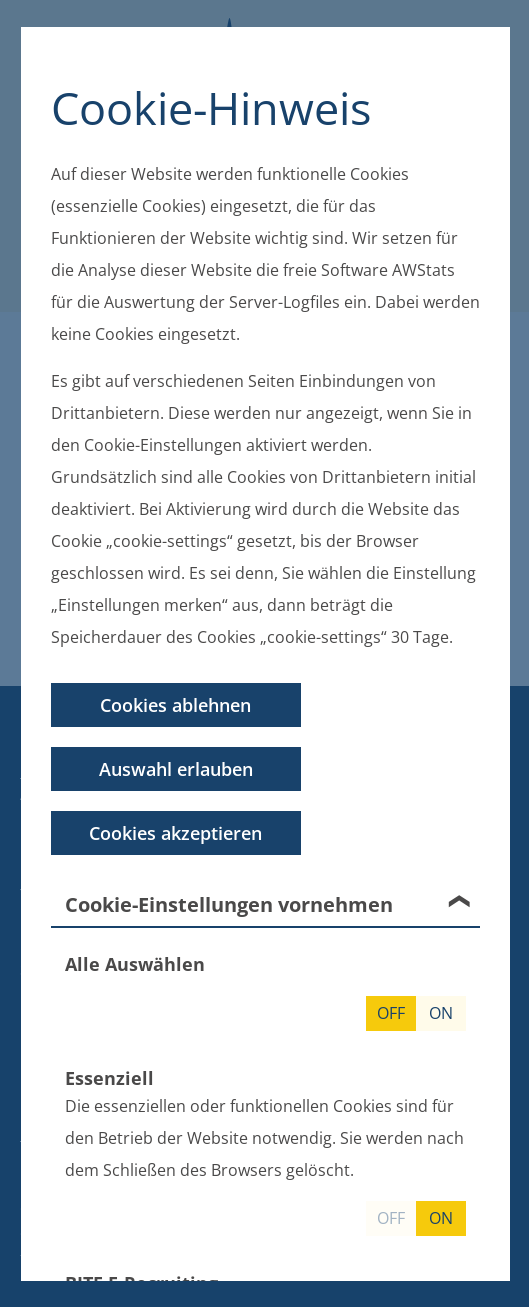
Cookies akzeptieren (175, 832)
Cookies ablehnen (175, 704)
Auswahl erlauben (175, 768)
